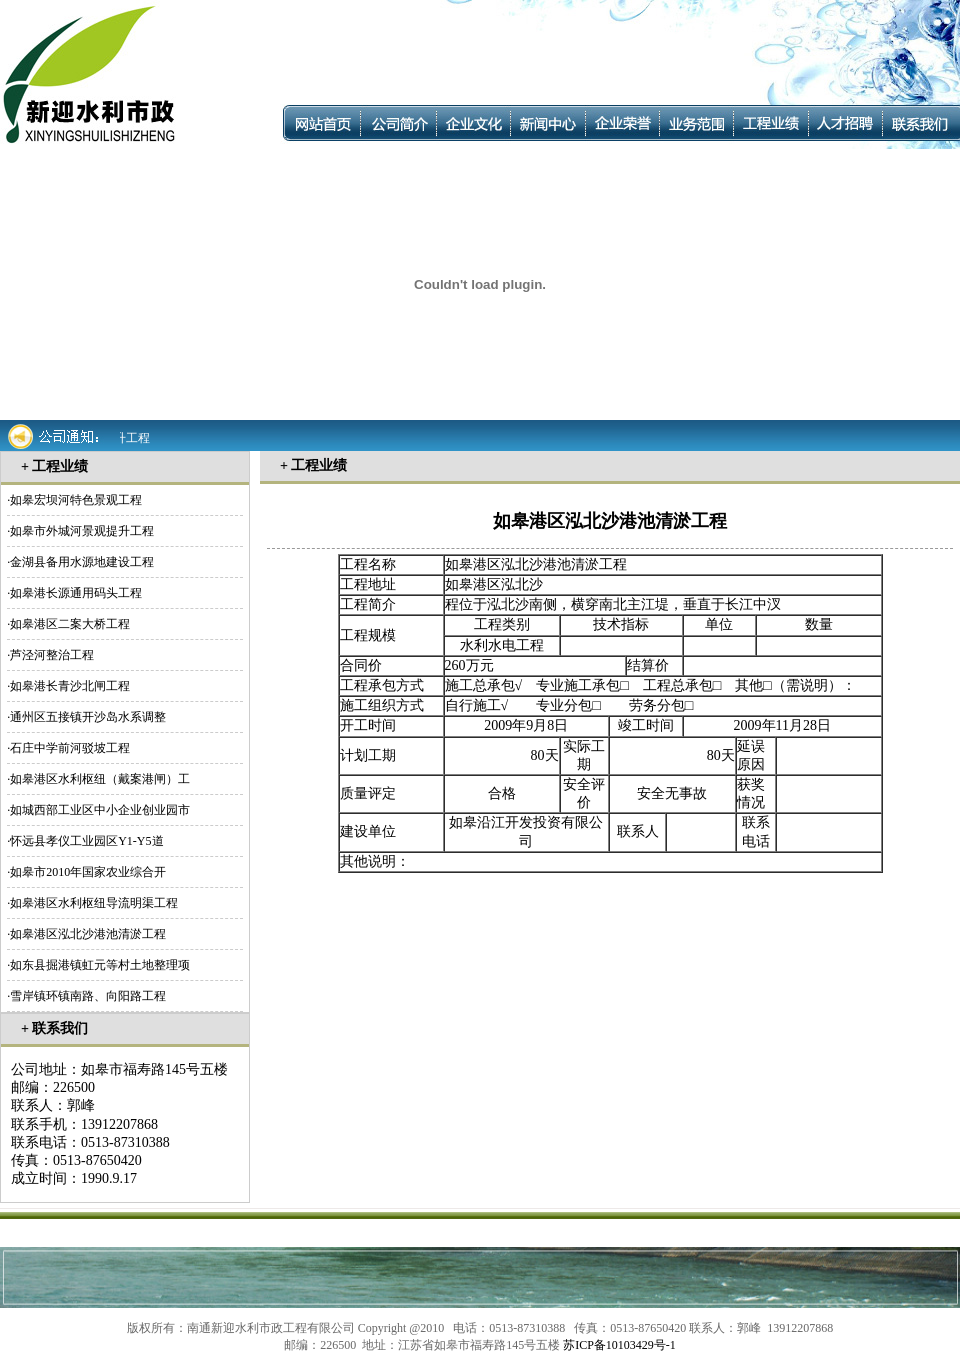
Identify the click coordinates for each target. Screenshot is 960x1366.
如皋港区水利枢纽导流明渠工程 (94, 903)
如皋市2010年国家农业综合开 (88, 872)
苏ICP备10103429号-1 (619, 1345)
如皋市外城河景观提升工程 (82, 531)
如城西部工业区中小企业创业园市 (100, 810)
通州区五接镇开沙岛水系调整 (88, 717)
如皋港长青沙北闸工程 (70, 686)
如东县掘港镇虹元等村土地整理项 (100, 965)
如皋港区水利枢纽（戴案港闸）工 (100, 779)
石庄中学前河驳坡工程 (70, 748)
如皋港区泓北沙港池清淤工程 (88, 934)
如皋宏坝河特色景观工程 (76, 500)
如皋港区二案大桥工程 (70, 624)
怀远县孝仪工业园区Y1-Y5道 (86, 841)
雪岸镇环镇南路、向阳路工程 (88, 996)
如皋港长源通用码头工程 (76, 593)
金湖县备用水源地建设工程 (82, 562)
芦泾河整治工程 (52, 655)
